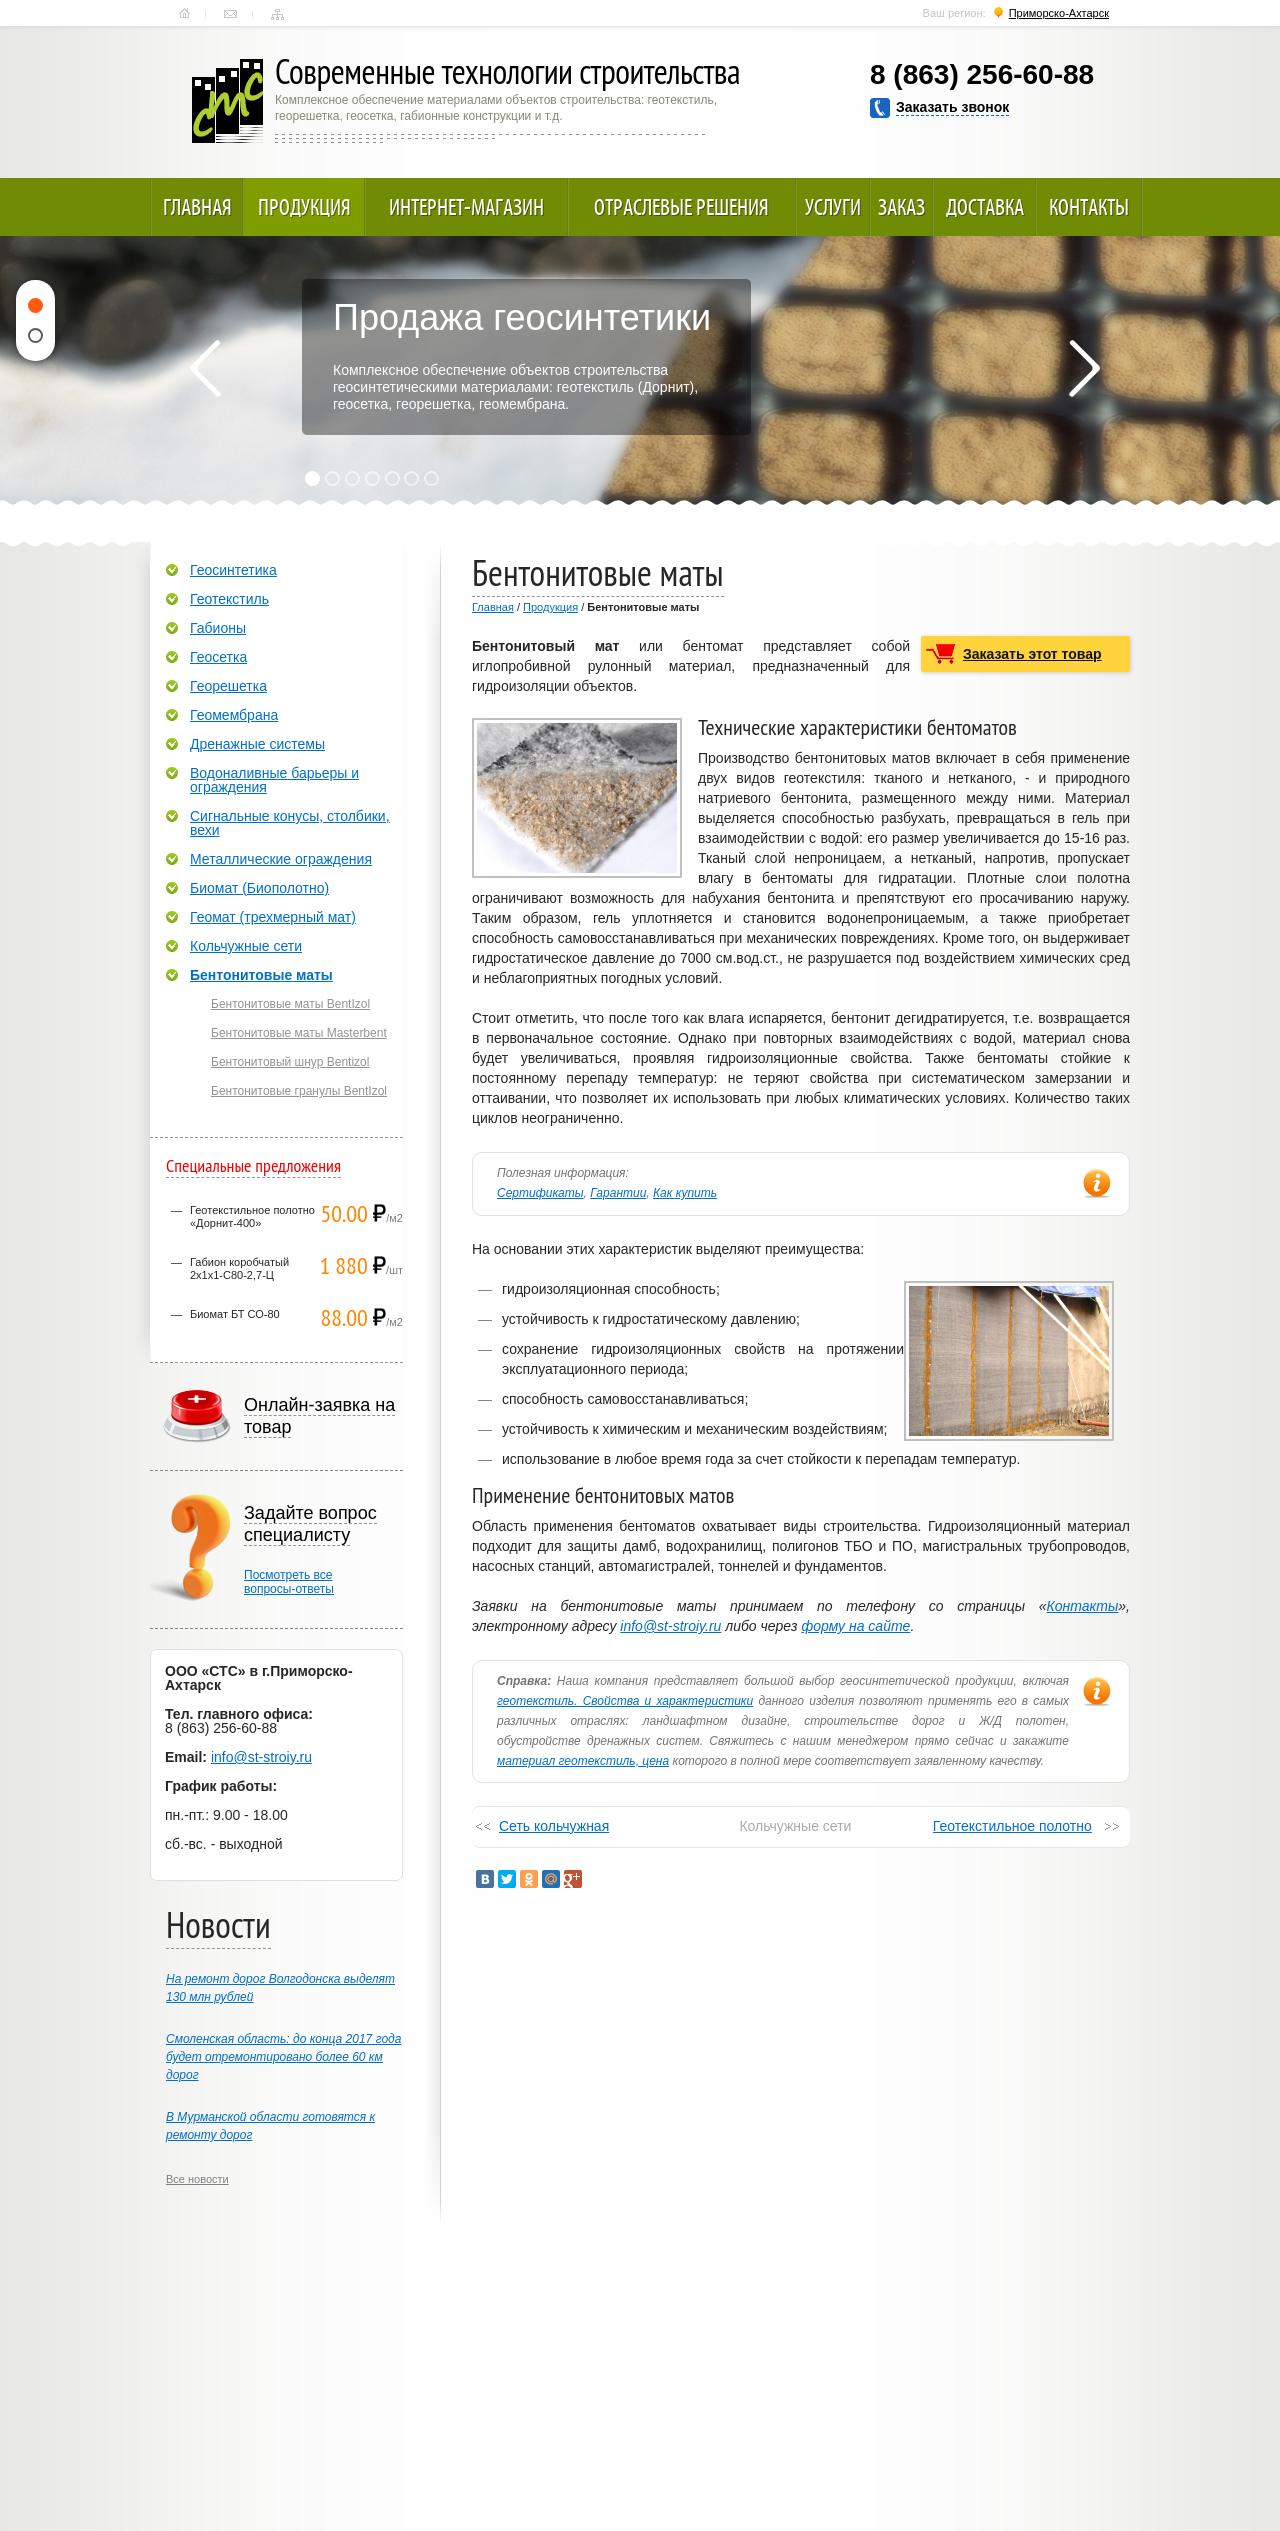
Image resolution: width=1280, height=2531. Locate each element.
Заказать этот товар (1032, 654)
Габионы (218, 628)
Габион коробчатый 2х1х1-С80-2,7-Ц (239, 1268)
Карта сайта (277, 14)
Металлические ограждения (281, 859)
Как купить (685, 1193)
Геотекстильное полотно (1012, 1826)
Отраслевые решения (681, 207)
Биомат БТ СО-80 (235, 1314)
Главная (184, 14)
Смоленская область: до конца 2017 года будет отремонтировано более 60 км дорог (283, 2057)
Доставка (985, 207)
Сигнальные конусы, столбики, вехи (290, 823)
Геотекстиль (229, 599)
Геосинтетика (233, 570)
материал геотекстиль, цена (583, 1761)
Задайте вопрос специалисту (310, 1524)
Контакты (230, 14)
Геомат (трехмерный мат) (273, 917)
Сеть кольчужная (554, 1826)
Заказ (901, 207)
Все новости (197, 2179)
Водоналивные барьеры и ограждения (274, 780)
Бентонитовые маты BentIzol (290, 1004)
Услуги (833, 207)
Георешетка (228, 686)
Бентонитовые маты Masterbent (299, 1033)
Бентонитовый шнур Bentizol (290, 1062)
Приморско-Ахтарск (1059, 13)
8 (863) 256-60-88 (982, 74)
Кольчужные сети (246, 946)
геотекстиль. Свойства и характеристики (625, 1701)
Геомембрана (234, 715)
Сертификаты (540, 1193)
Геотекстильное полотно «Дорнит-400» (252, 1216)
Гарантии (618, 1193)
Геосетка (218, 657)
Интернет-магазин (466, 207)
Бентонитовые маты (261, 975)
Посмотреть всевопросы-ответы (289, 1582)
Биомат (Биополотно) (259, 888)
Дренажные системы (257, 744)
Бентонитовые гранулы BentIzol (299, 1091)
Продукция (304, 207)
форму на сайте (855, 1626)
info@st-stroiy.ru (670, 1626)
